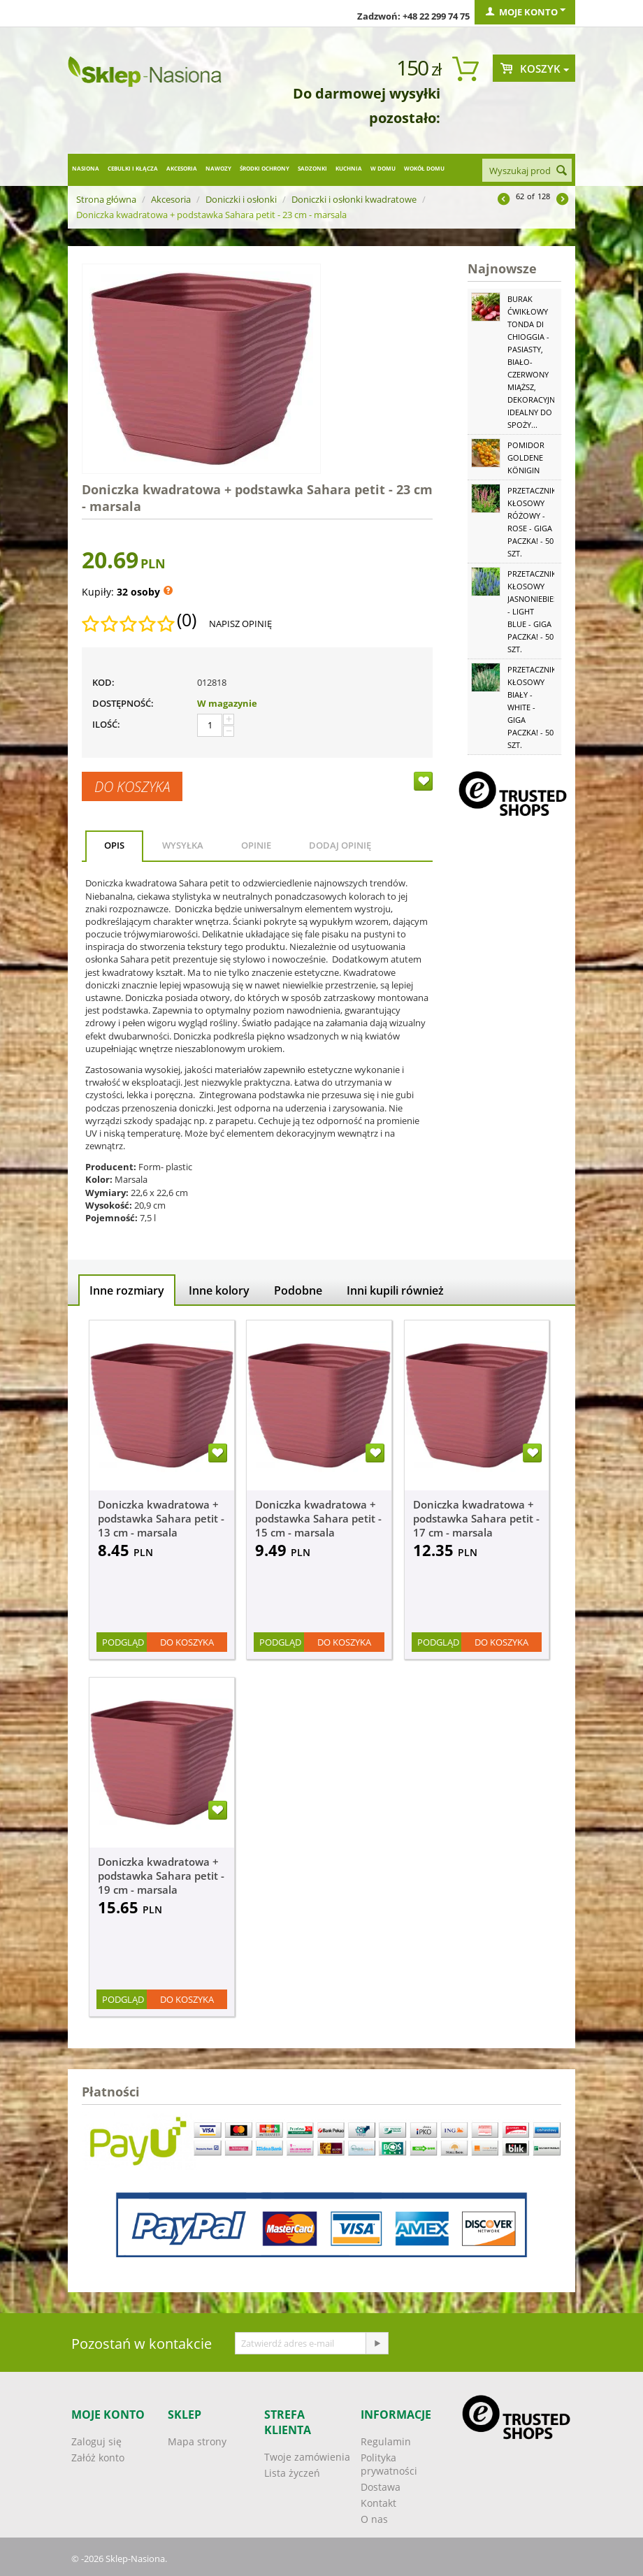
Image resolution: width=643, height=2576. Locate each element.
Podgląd (123, 1642)
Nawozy (218, 168)
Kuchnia (348, 168)
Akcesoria (181, 168)
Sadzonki (312, 168)
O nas (374, 2519)
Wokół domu (424, 168)
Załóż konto (97, 2457)
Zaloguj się (96, 2441)
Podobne (298, 1290)
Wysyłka (182, 845)
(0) (186, 620)
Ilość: (106, 724)
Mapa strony (197, 2441)
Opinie (256, 845)
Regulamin (386, 2441)
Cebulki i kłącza (133, 168)
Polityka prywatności (389, 2464)
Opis (114, 845)
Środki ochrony (264, 168)
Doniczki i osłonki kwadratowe (354, 199)
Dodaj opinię (340, 845)
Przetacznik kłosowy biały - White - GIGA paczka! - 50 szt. (531, 707)
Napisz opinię (240, 623)
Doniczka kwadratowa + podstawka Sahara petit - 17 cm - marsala (476, 1518)
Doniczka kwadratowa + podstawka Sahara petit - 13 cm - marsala (161, 1518)
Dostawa (380, 2487)
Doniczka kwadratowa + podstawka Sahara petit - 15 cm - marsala (318, 1518)
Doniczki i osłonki (241, 199)
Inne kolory (219, 1290)
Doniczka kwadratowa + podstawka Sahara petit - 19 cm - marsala (161, 1876)
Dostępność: (123, 703)
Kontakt (378, 2503)
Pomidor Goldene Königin (525, 457)
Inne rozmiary (126, 1290)
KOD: (103, 682)
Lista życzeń (292, 2473)
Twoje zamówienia (307, 2456)
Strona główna (106, 199)
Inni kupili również (395, 1290)
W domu (383, 168)
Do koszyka (132, 786)
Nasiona (85, 168)
